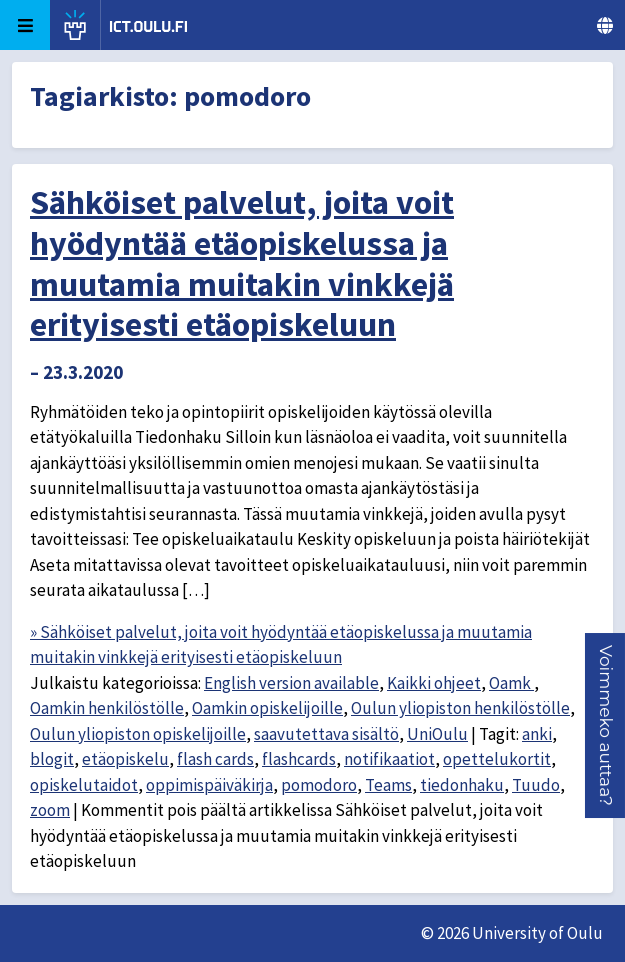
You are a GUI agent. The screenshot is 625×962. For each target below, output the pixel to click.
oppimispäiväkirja (209, 785)
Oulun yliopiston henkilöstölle (460, 708)
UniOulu (437, 734)
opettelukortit (497, 759)
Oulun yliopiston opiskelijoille (138, 734)
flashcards (299, 759)
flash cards (215, 759)
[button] (606, 725)
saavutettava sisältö (326, 734)
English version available (291, 683)
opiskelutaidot (84, 785)
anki (537, 734)
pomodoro (319, 785)
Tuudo (536, 785)
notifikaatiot (389, 759)
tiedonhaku (462, 785)
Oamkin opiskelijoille (267, 708)
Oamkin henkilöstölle (107, 708)
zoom (50, 810)
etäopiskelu (125, 759)
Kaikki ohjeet (434, 683)
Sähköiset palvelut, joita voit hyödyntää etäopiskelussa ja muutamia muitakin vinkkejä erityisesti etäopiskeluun (242, 263)
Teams (388, 785)
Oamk (511, 683)
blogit (52, 759)
